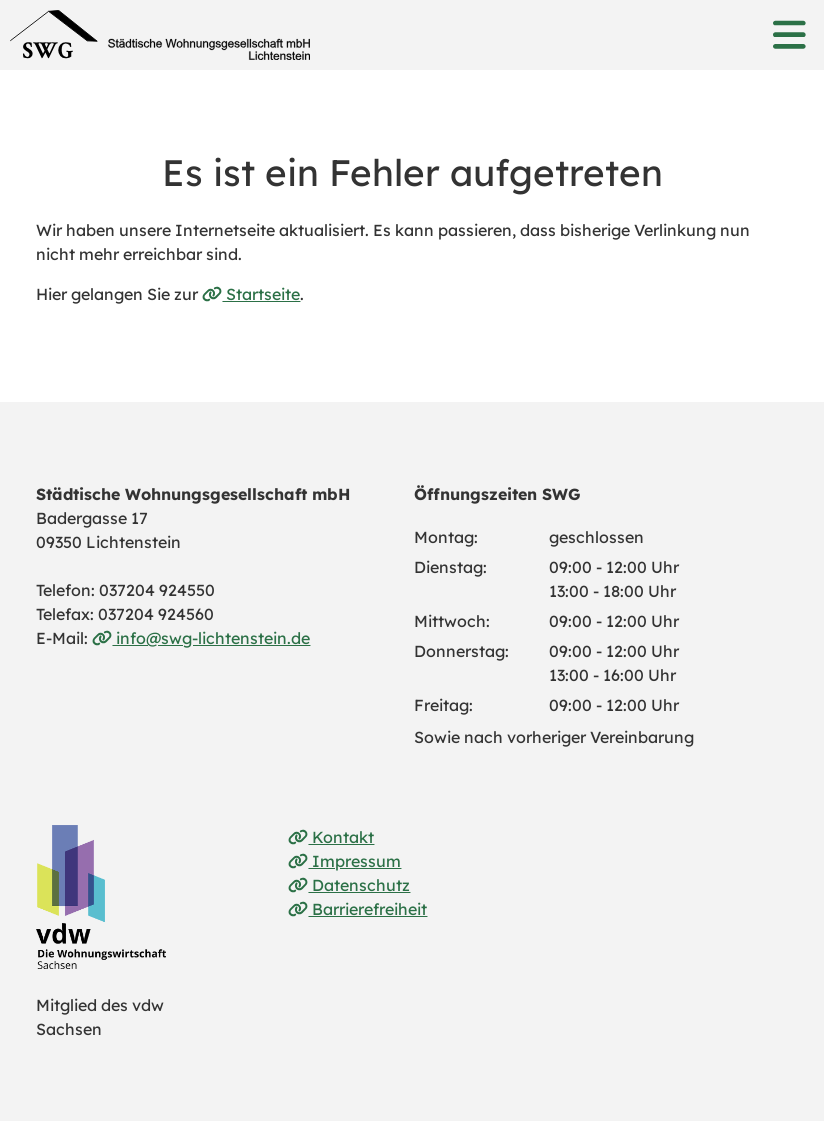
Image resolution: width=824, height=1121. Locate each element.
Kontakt (331, 837)
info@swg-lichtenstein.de (201, 638)
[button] (789, 35)
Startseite (251, 294)
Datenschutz (349, 885)
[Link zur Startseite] (160, 35)
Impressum (344, 861)
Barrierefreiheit (357, 909)
